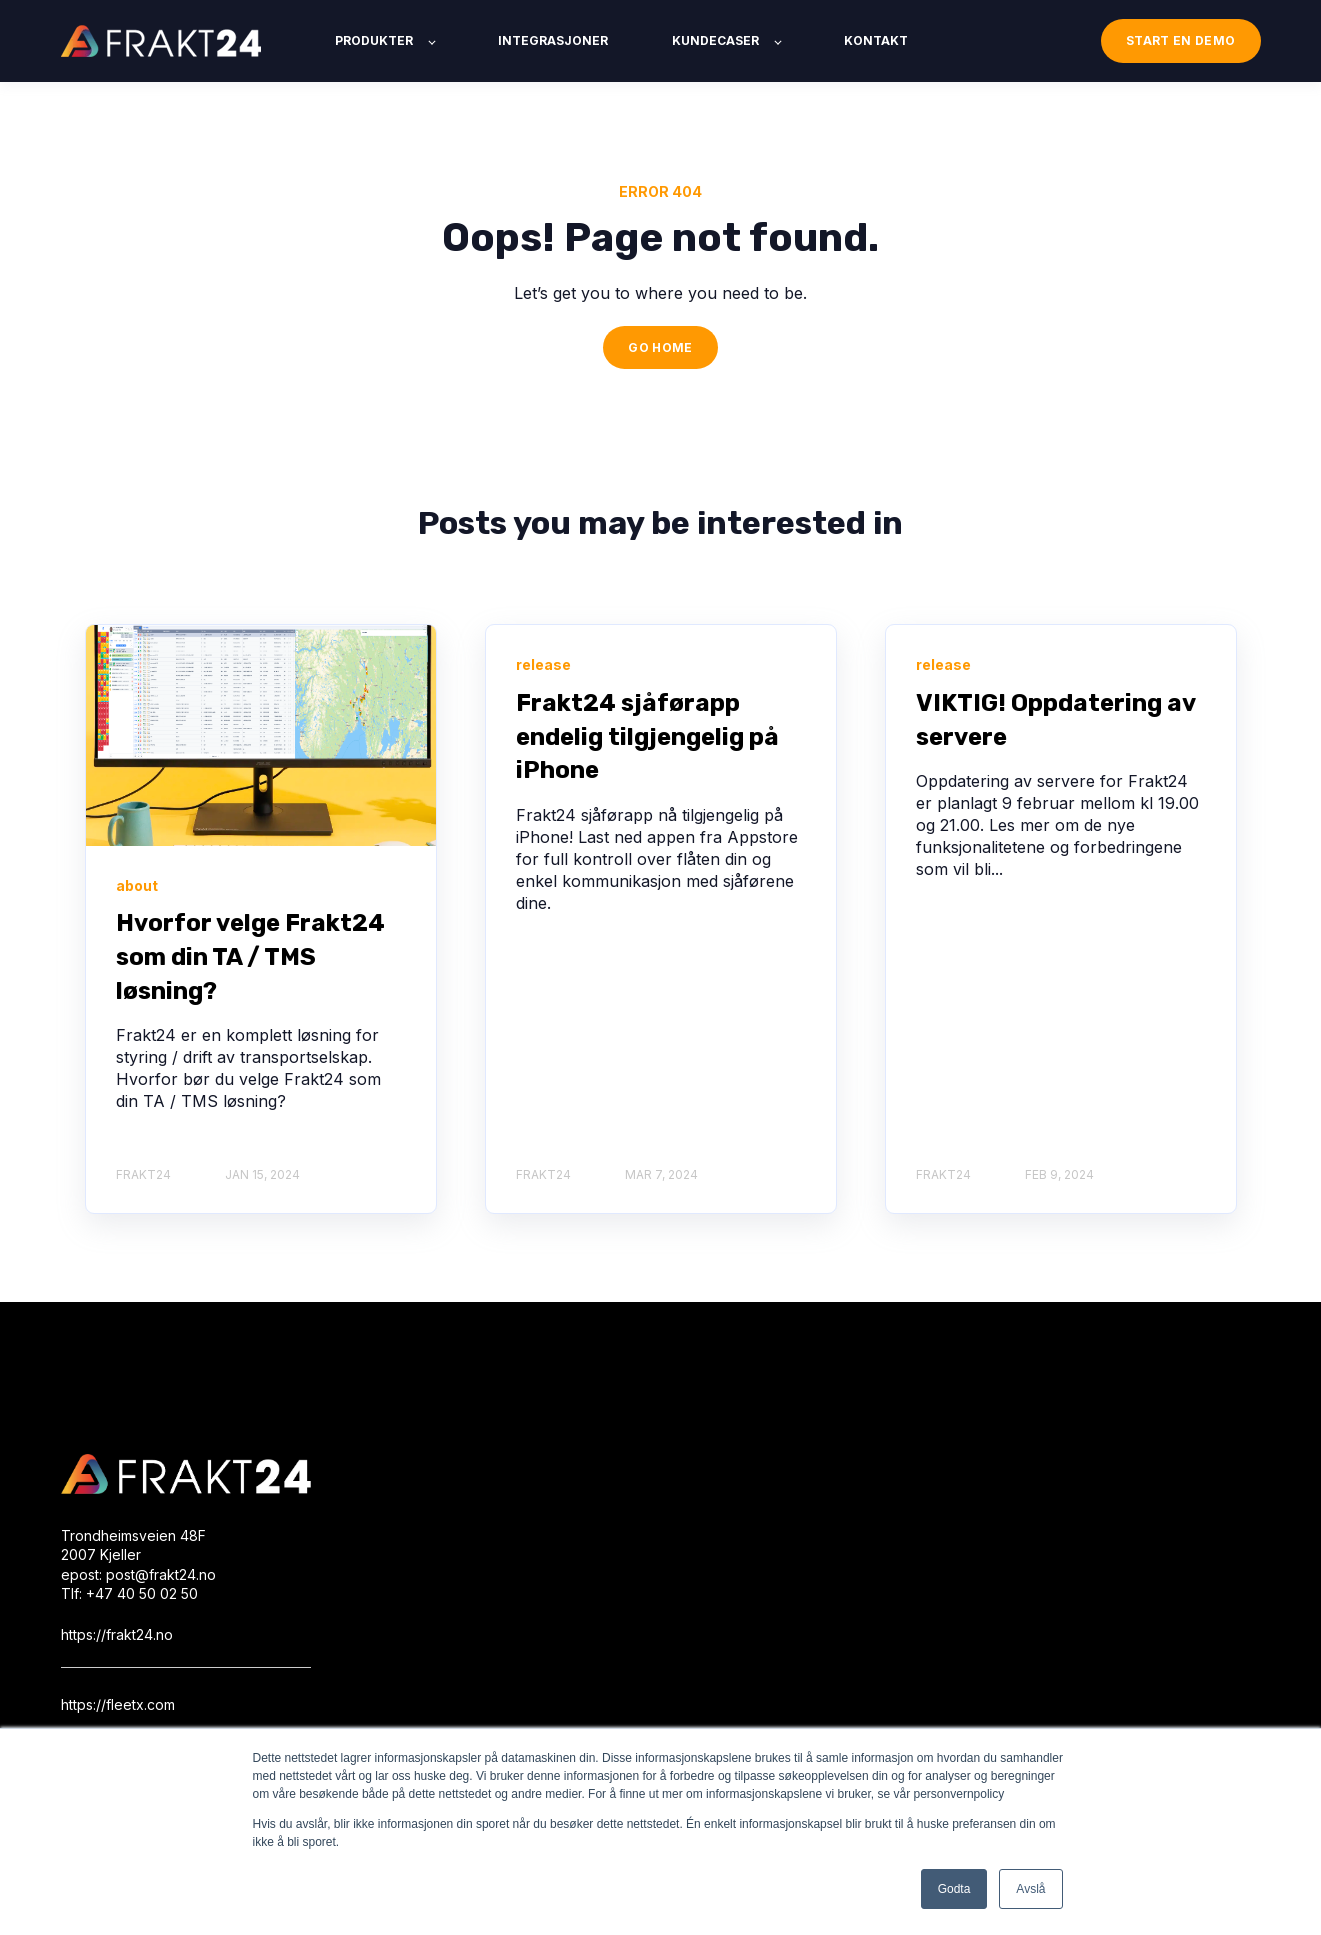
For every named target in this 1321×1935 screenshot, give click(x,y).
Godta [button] (954, 1889)
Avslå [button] (1030, 1889)
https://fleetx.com (118, 1704)
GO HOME (660, 347)
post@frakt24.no (161, 1574)
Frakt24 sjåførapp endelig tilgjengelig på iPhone (647, 736)
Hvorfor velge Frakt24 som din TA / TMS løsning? (250, 956)
